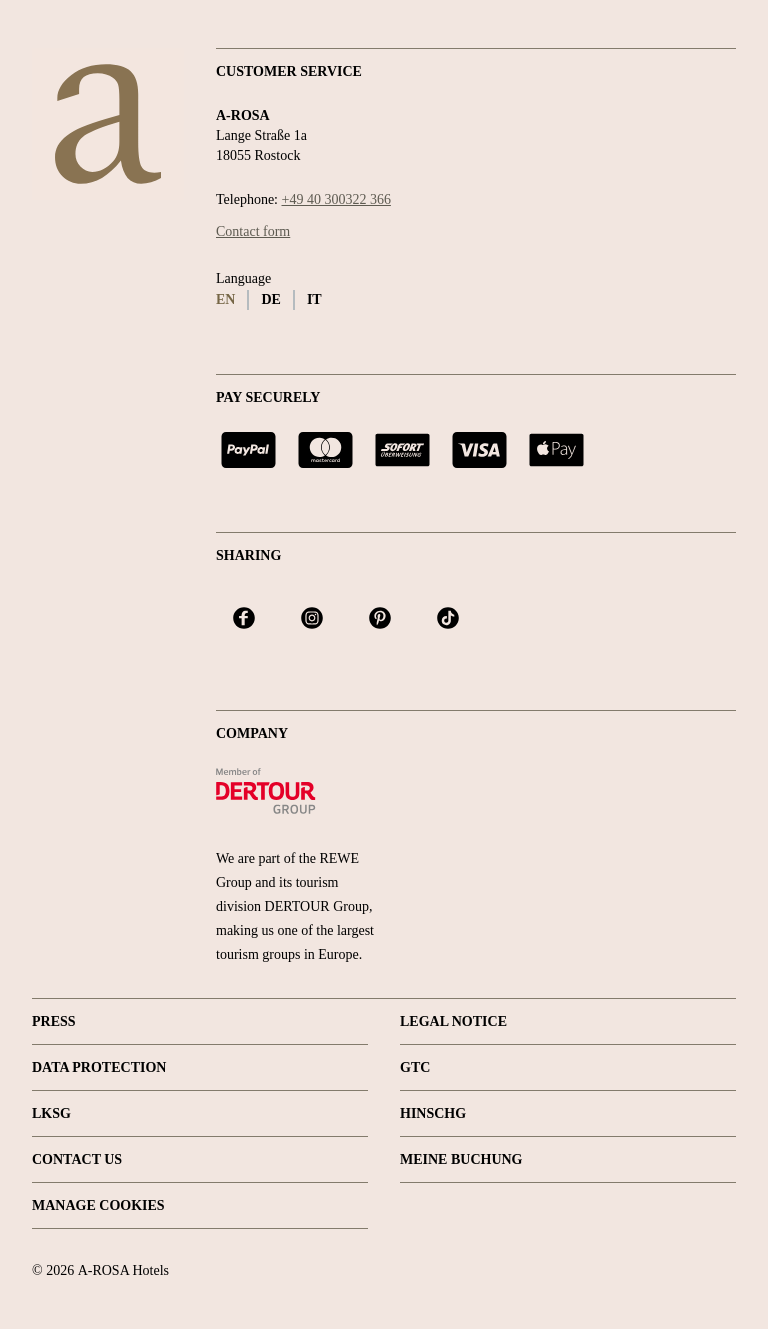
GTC (415, 1067)
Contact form (253, 231)
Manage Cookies (98, 1205)
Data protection (99, 1067)
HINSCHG (433, 1113)
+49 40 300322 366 (336, 199)
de (270, 299)
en (225, 299)
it (314, 299)
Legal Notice (453, 1021)
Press (54, 1021)
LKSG (51, 1113)
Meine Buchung (461, 1159)
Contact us (77, 1159)
